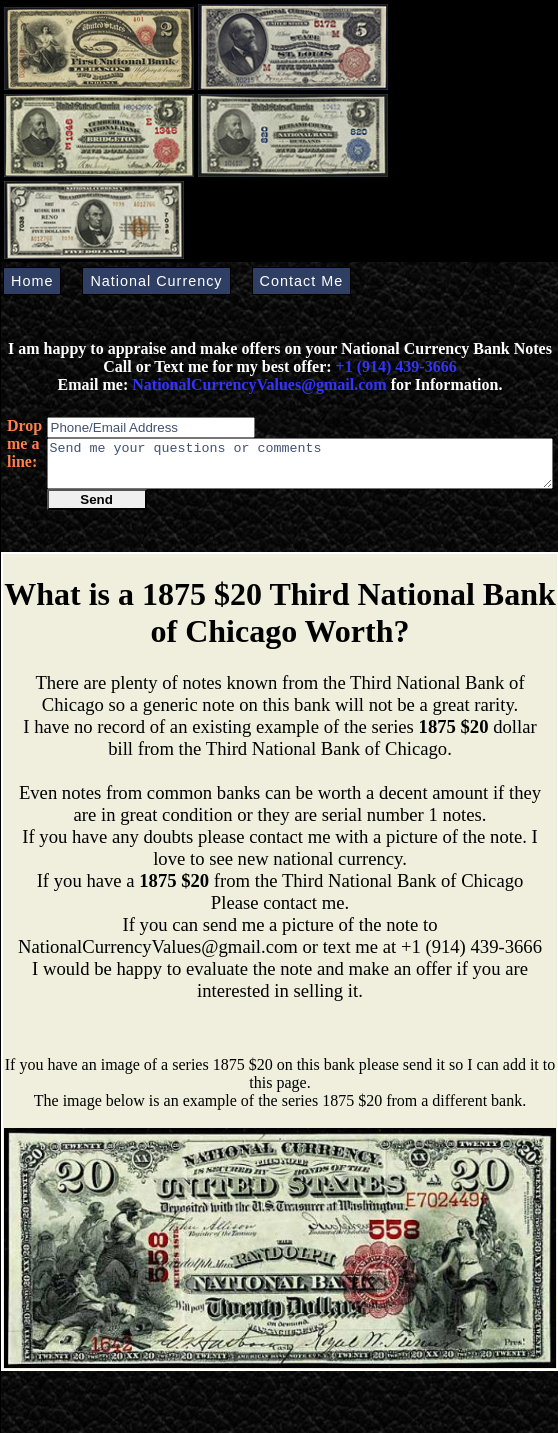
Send (96, 508)
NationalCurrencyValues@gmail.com (257, 384)
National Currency (156, 281)
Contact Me (302, 281)
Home (32, 281)
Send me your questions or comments (300, 468)
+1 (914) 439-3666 (396, 366)
